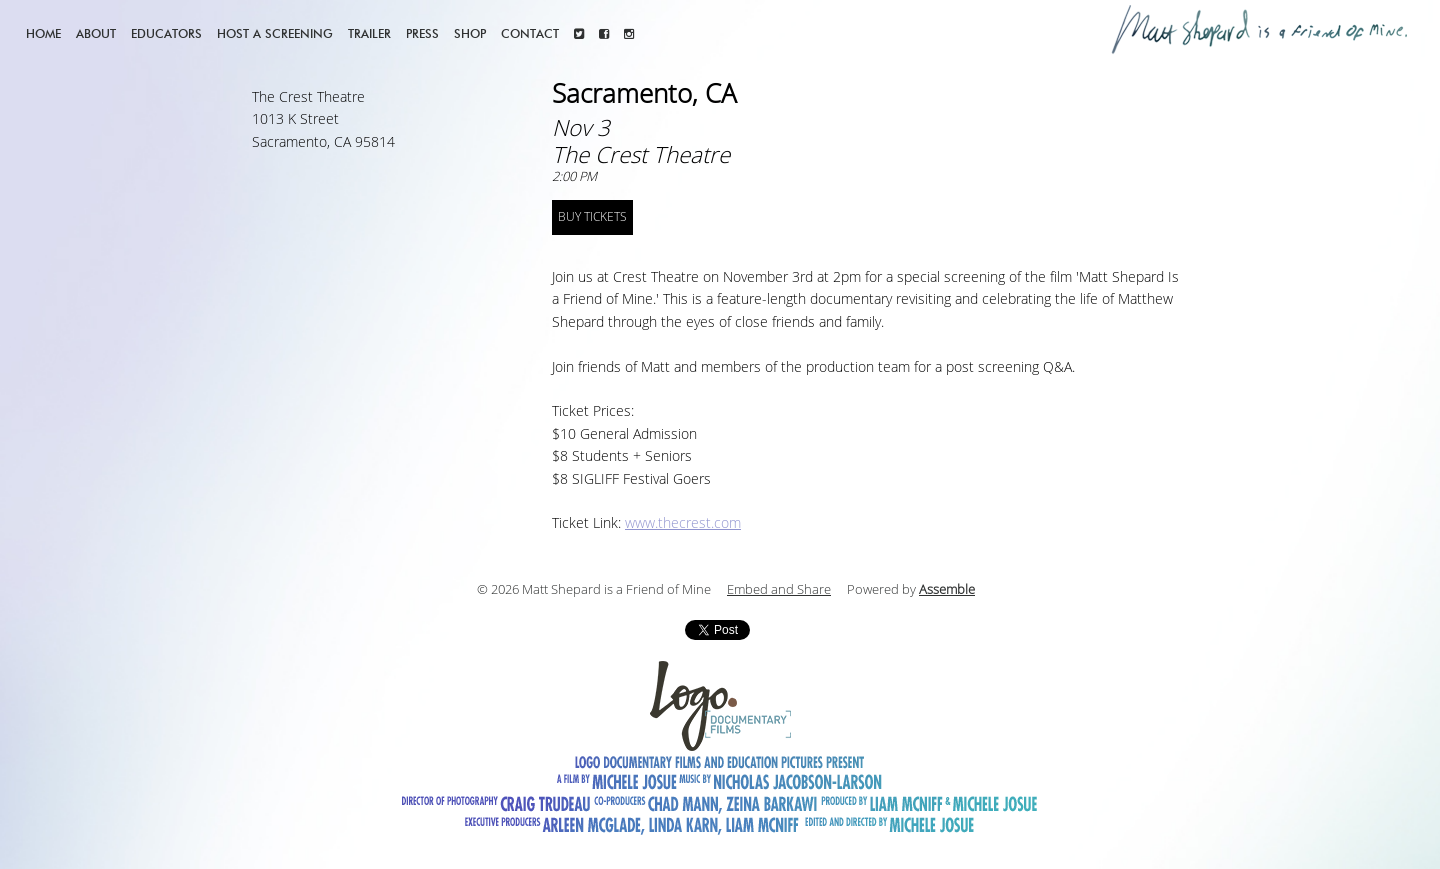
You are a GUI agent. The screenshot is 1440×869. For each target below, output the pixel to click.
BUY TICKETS (592, 217)
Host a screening (275, 33)
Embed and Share (779, 590)
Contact (530, 33)
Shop (470, 33)
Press (422, 33)
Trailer (369, 33)
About (96, 33)
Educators (166, 33)
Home (43, 33)
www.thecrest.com (683, 523)
